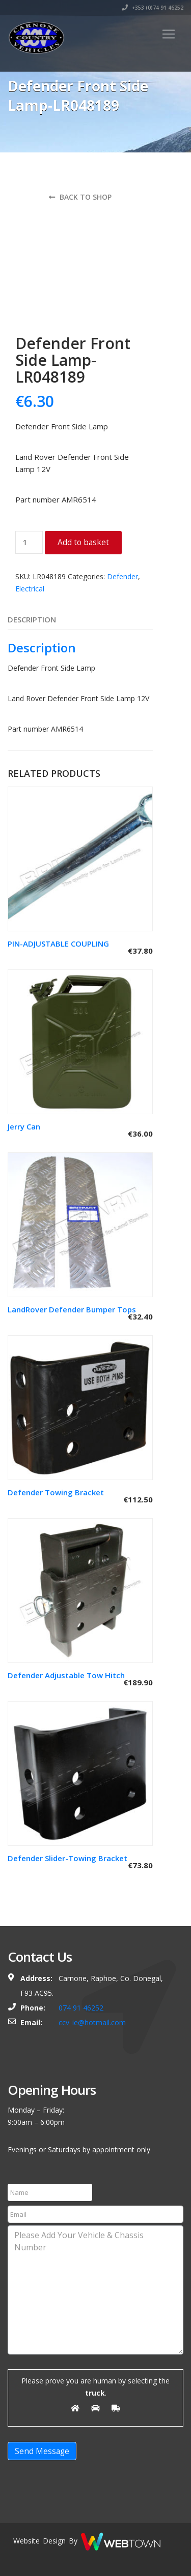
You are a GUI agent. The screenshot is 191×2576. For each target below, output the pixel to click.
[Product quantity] (29, 542)
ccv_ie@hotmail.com (92, 2022)
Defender (122, 576)
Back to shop (80, 197)
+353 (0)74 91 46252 (152, 7)
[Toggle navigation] (168, 34)
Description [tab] (32, 619)
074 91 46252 (81, 2008)
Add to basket (83, 542)
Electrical (29, 588)
